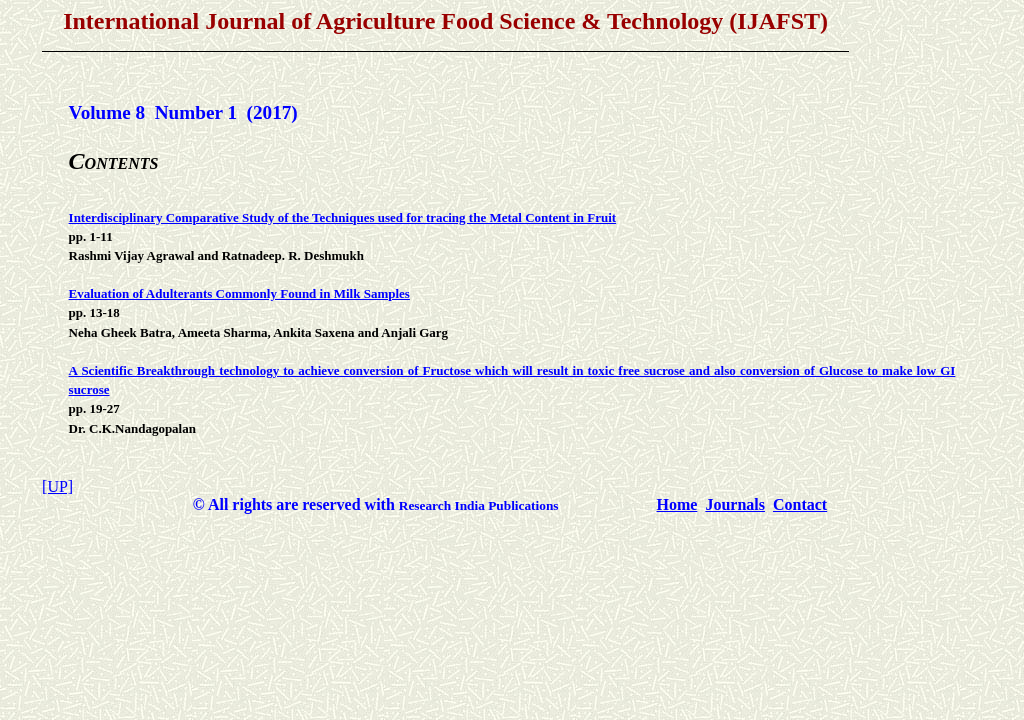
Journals (735, 504)
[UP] (57, 486)
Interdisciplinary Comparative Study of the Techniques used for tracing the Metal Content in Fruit (343, 217)
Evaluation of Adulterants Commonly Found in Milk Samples (239, 293)
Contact (800, 504)
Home (677, 504)
